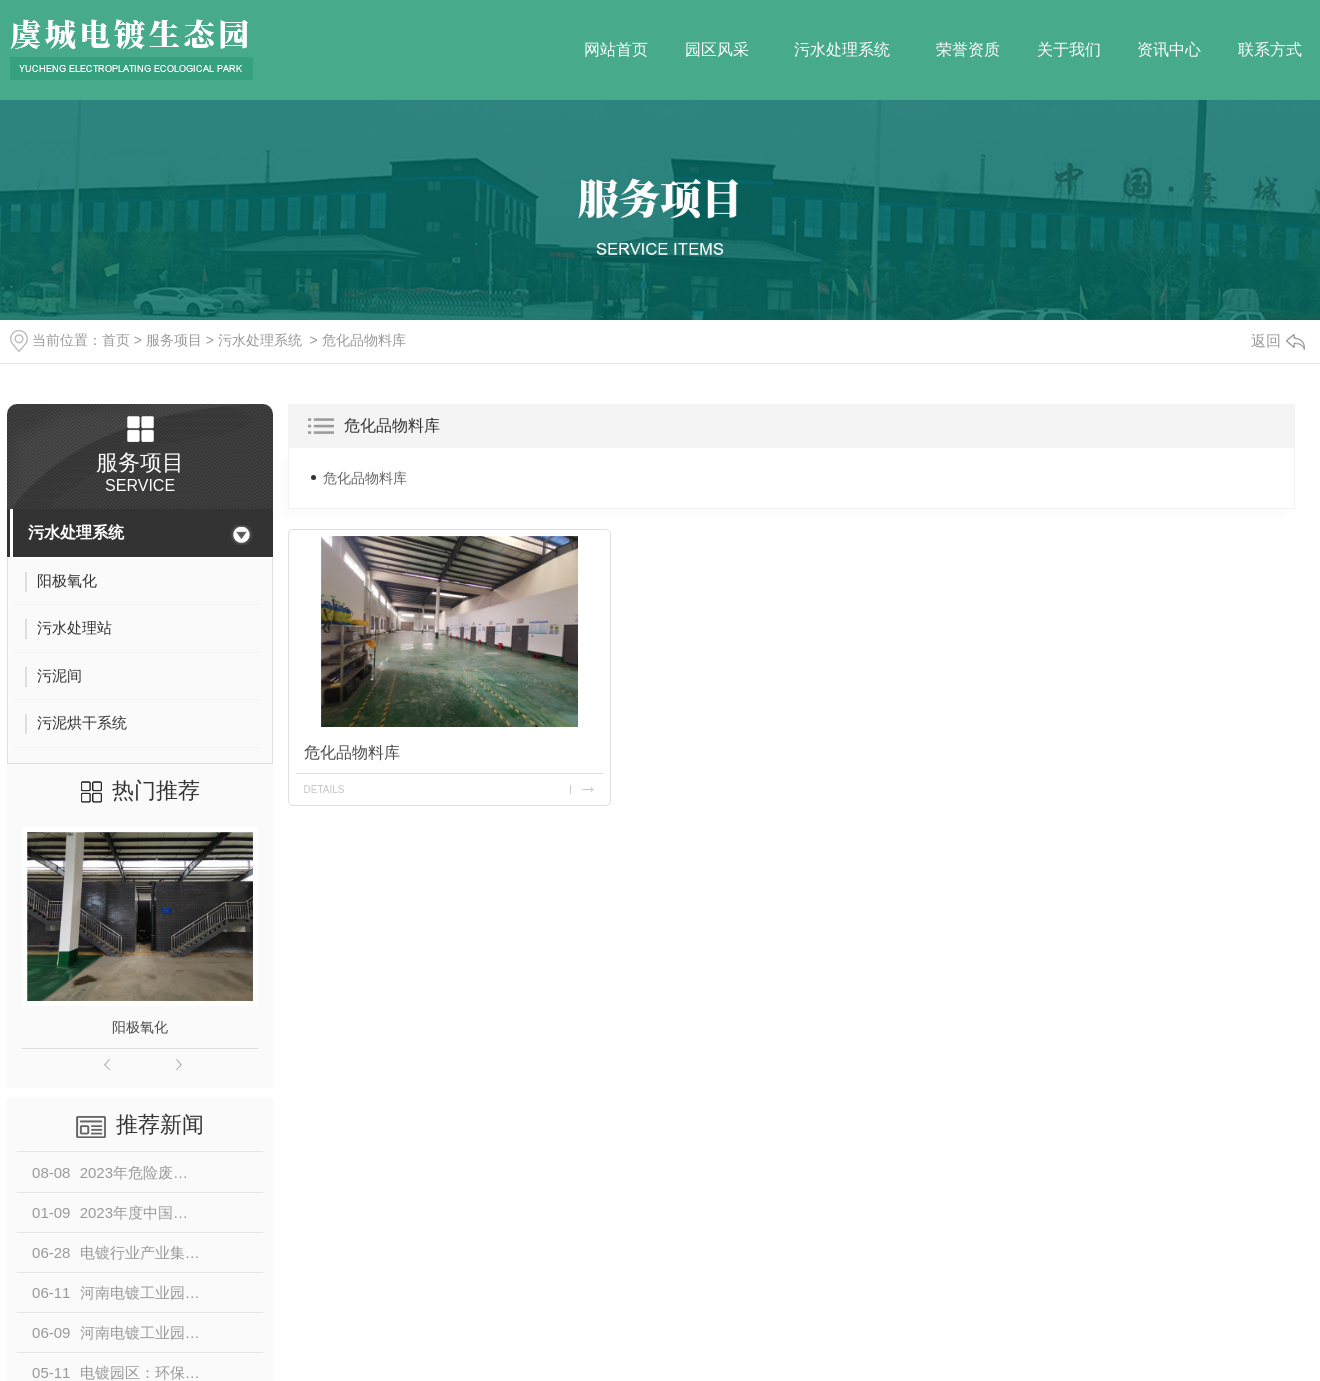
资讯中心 (1169, 49)
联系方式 (1270, 49)
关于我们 (1069, 49)
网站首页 (616, 49)
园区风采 (717, 49)
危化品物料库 (364, 340)
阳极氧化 (140, 1027)
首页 (116, 340)
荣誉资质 (968, 49)
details (324, 789)
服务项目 (174, 340)
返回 (1278, 340)
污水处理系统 (842, 49)
